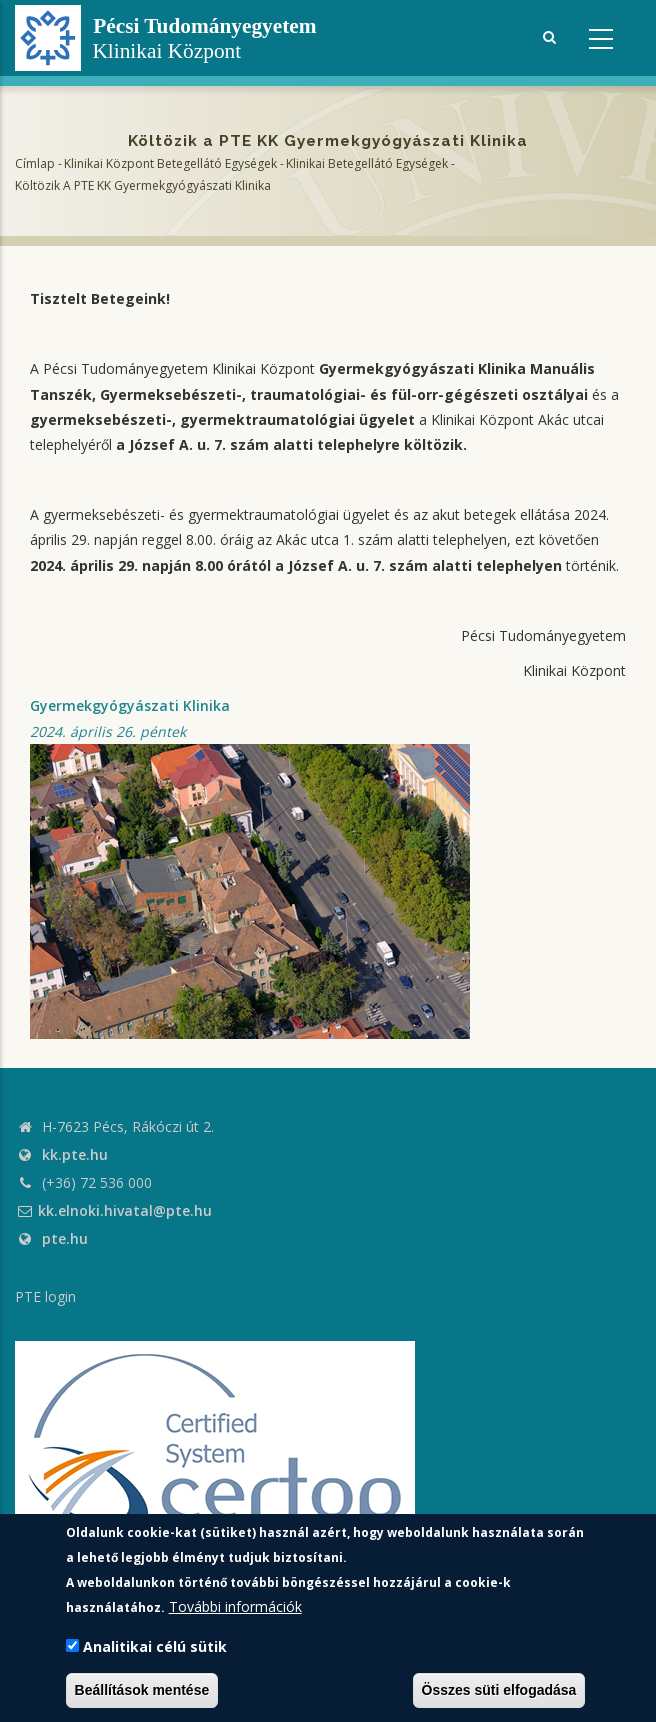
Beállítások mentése (142, 1690)
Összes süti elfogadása (499, 1690)
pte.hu (65, 1238)
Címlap (35, 163)
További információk (235, 1606)
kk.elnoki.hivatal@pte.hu (113, 1210)
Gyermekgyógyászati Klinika (130, 705)
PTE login (45, 1296)
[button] (250, 889)
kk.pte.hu (75, 1154)
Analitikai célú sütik (155, 1646)
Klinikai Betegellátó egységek (367, 163)
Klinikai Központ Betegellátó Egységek (170, 163)
